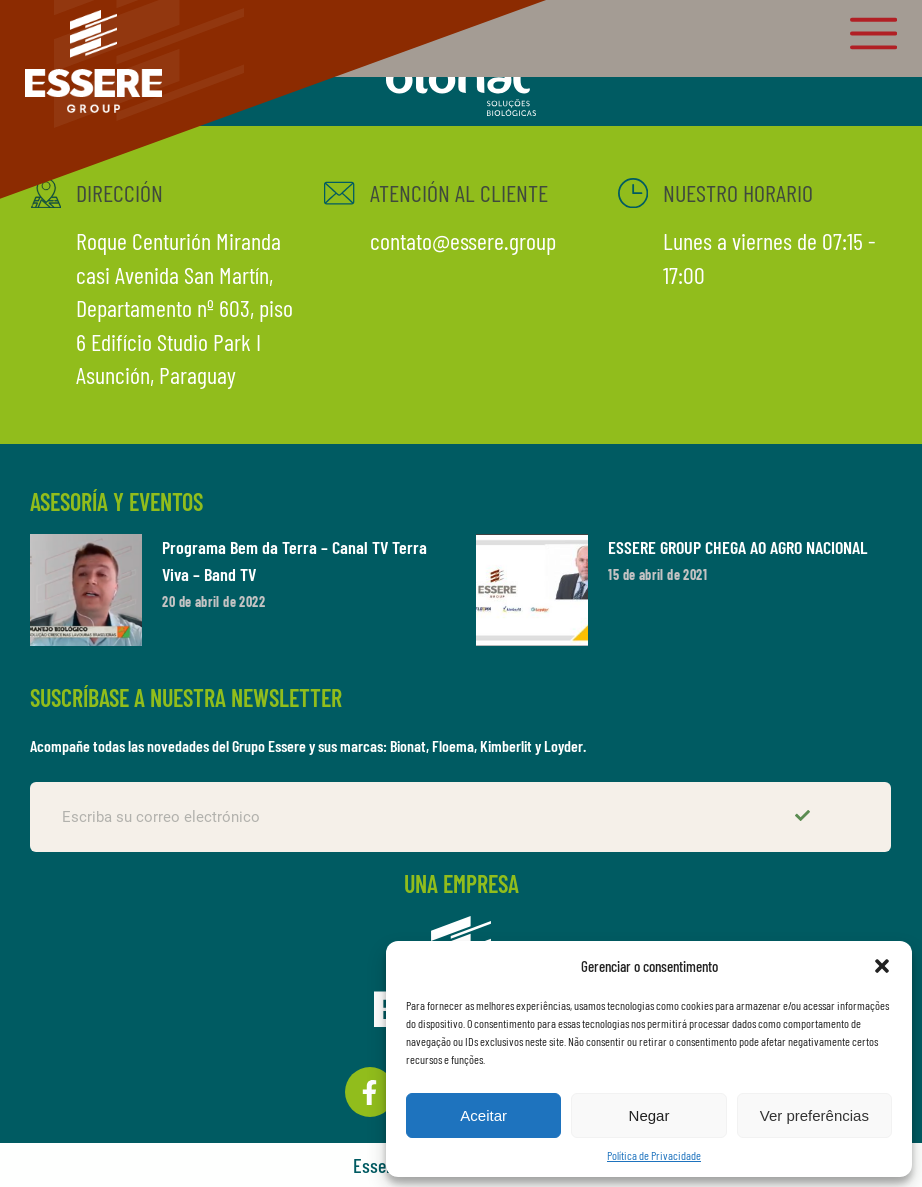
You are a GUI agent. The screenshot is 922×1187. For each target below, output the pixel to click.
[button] (882, 966)
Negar (649, 1115)
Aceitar (483, 1115)
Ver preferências (814, 1115)
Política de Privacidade (654, 1155)
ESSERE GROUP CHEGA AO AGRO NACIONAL (737, 547)
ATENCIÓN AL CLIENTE (458, 192)
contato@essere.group (462, 240)
